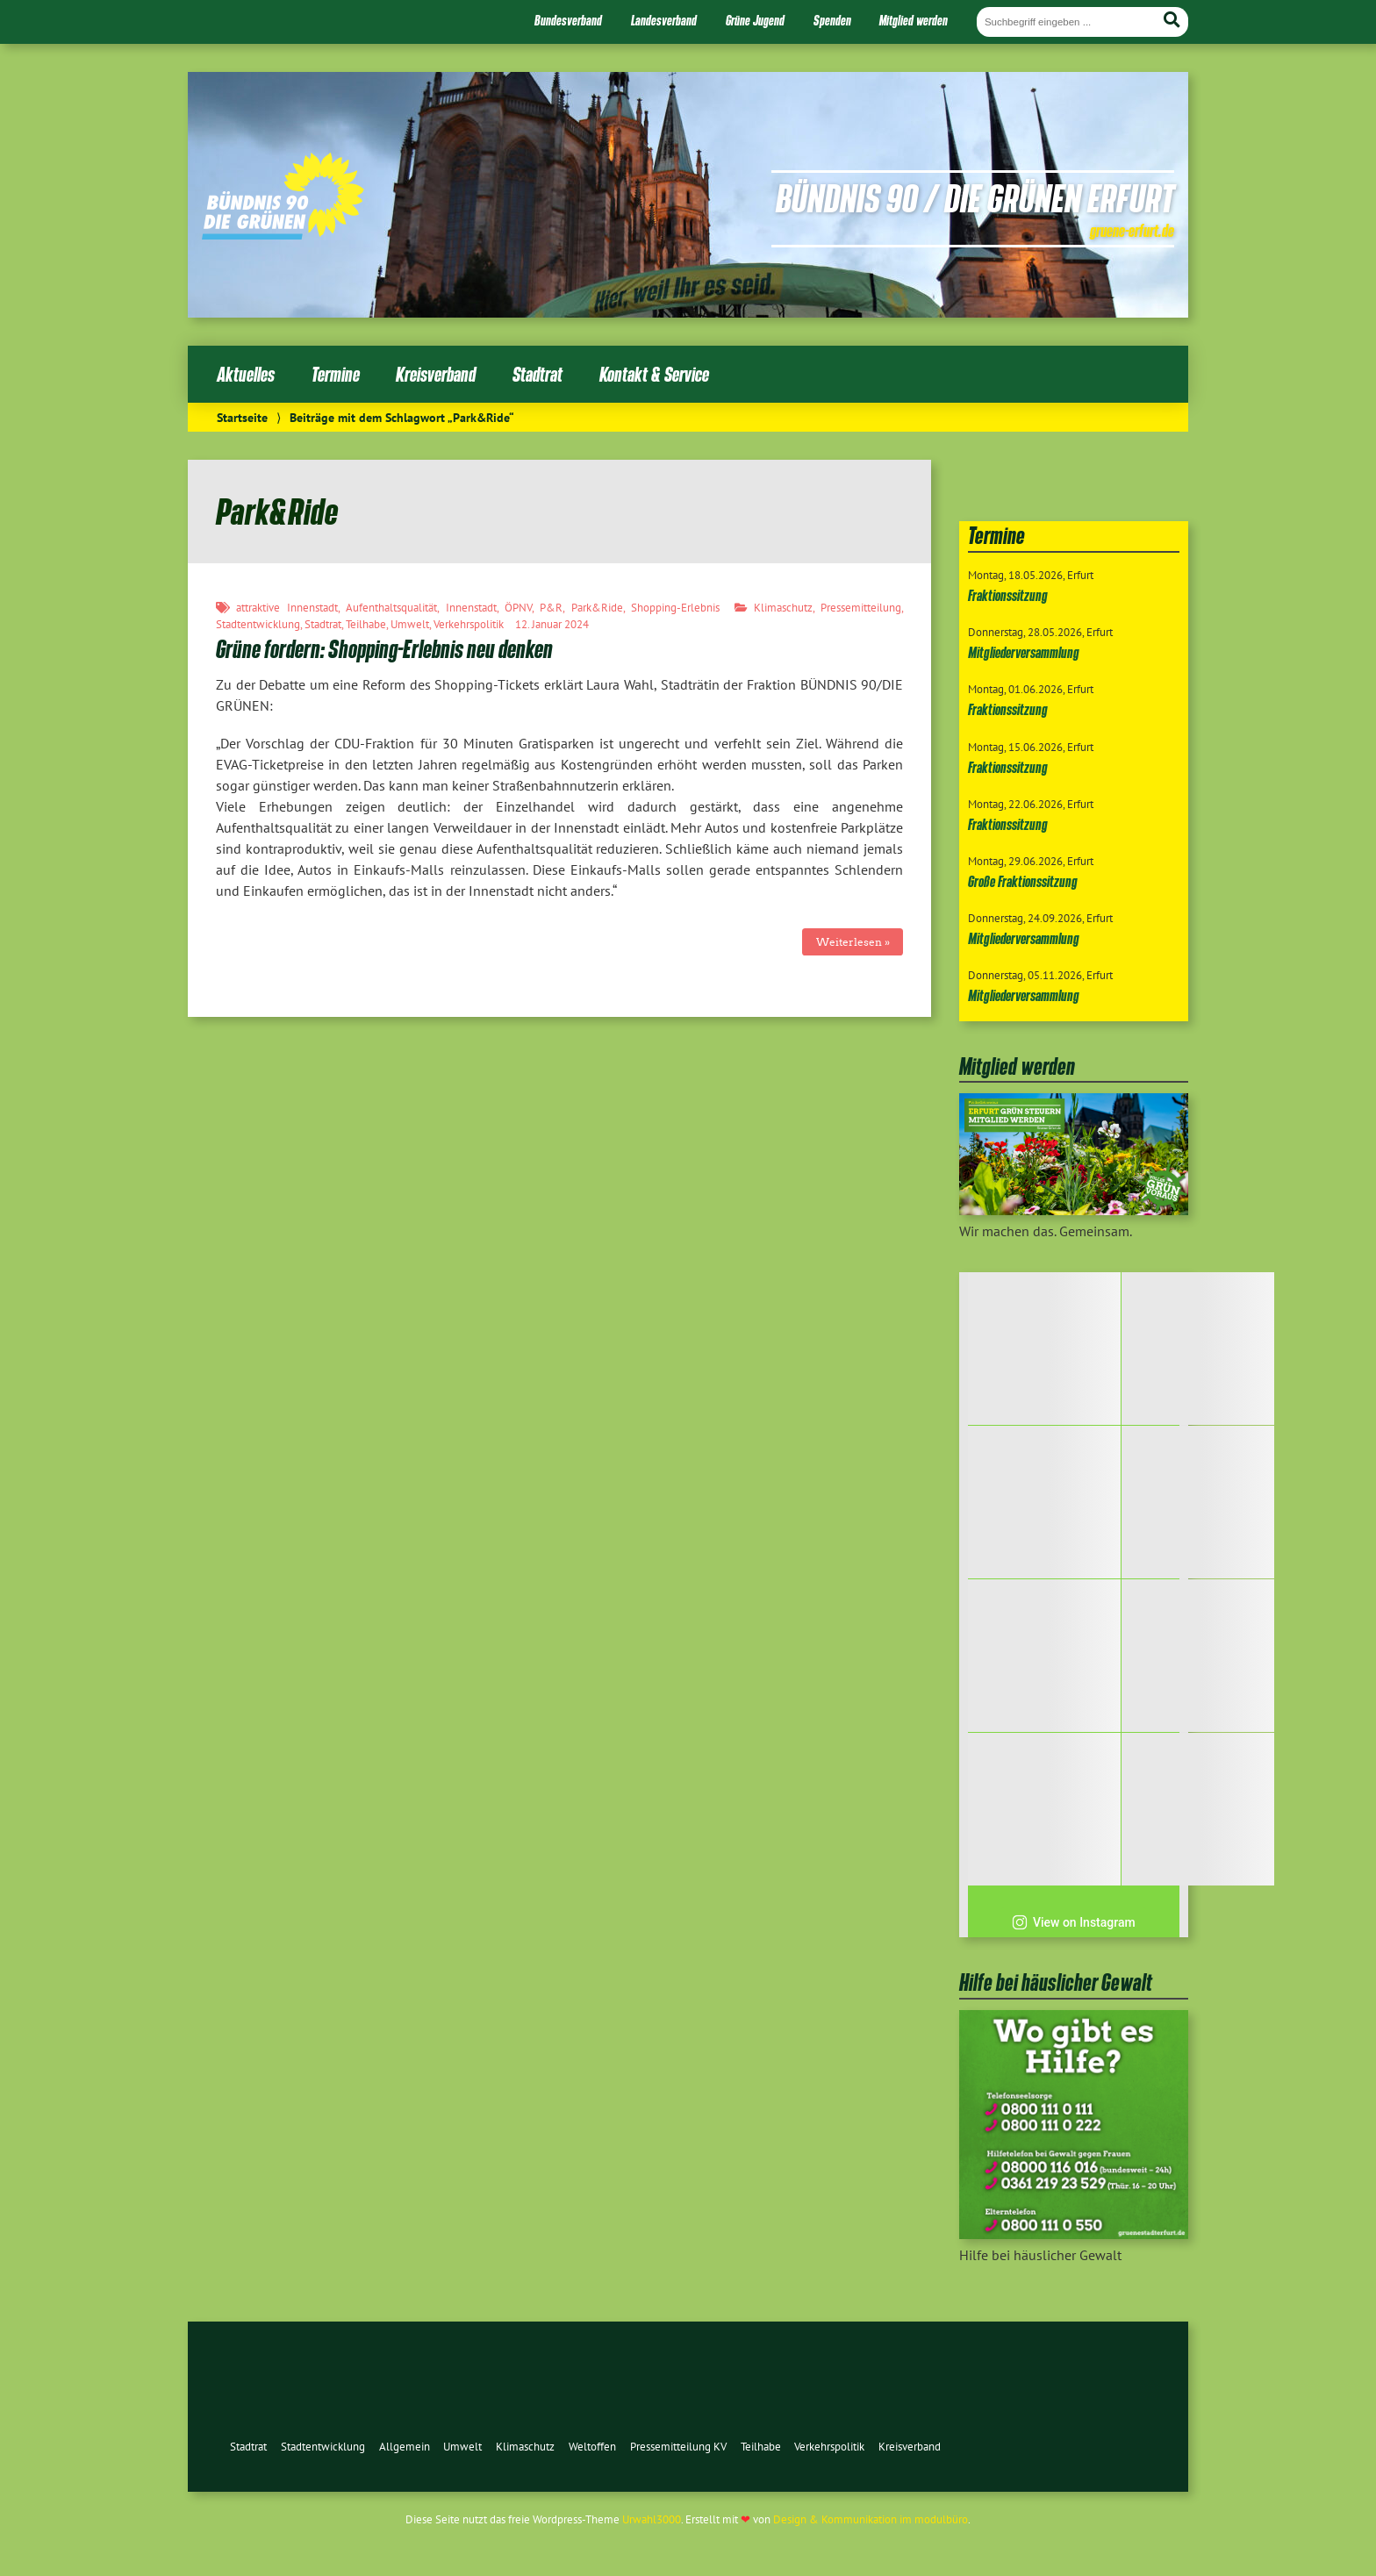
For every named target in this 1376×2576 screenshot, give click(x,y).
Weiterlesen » (853, 941)
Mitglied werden (913, 20)
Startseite (242, 417)
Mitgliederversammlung (1023, 652)
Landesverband (664, 20)
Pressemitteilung (861, 607)
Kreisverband (436, 374)
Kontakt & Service (654, 374)
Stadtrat (537, 374)
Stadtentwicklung (258, 624)
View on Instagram (1074, 1922)
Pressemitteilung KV (678, 2446)
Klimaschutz (783, 607)
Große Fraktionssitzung (1023, 881)
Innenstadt (471, 607)
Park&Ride (597, 607)
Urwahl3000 (651, 2519)
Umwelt (410, 624)
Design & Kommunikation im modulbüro (870, 2519)
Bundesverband (568, 20)
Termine (336, 374)
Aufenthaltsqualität (391, 607)
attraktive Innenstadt (286, 607)
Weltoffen (592, 2446)
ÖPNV (518, 607)
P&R (551, 607)
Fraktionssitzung (1008, 595)
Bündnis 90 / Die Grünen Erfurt (975, 197)
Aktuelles (246, 374)
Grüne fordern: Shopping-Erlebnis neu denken (384, 648)
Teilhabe (366, 624)
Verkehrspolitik (469, 624)
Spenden (832, 20)
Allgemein (404, 2446)
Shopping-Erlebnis (675, 607)
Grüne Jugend (755, 20)
